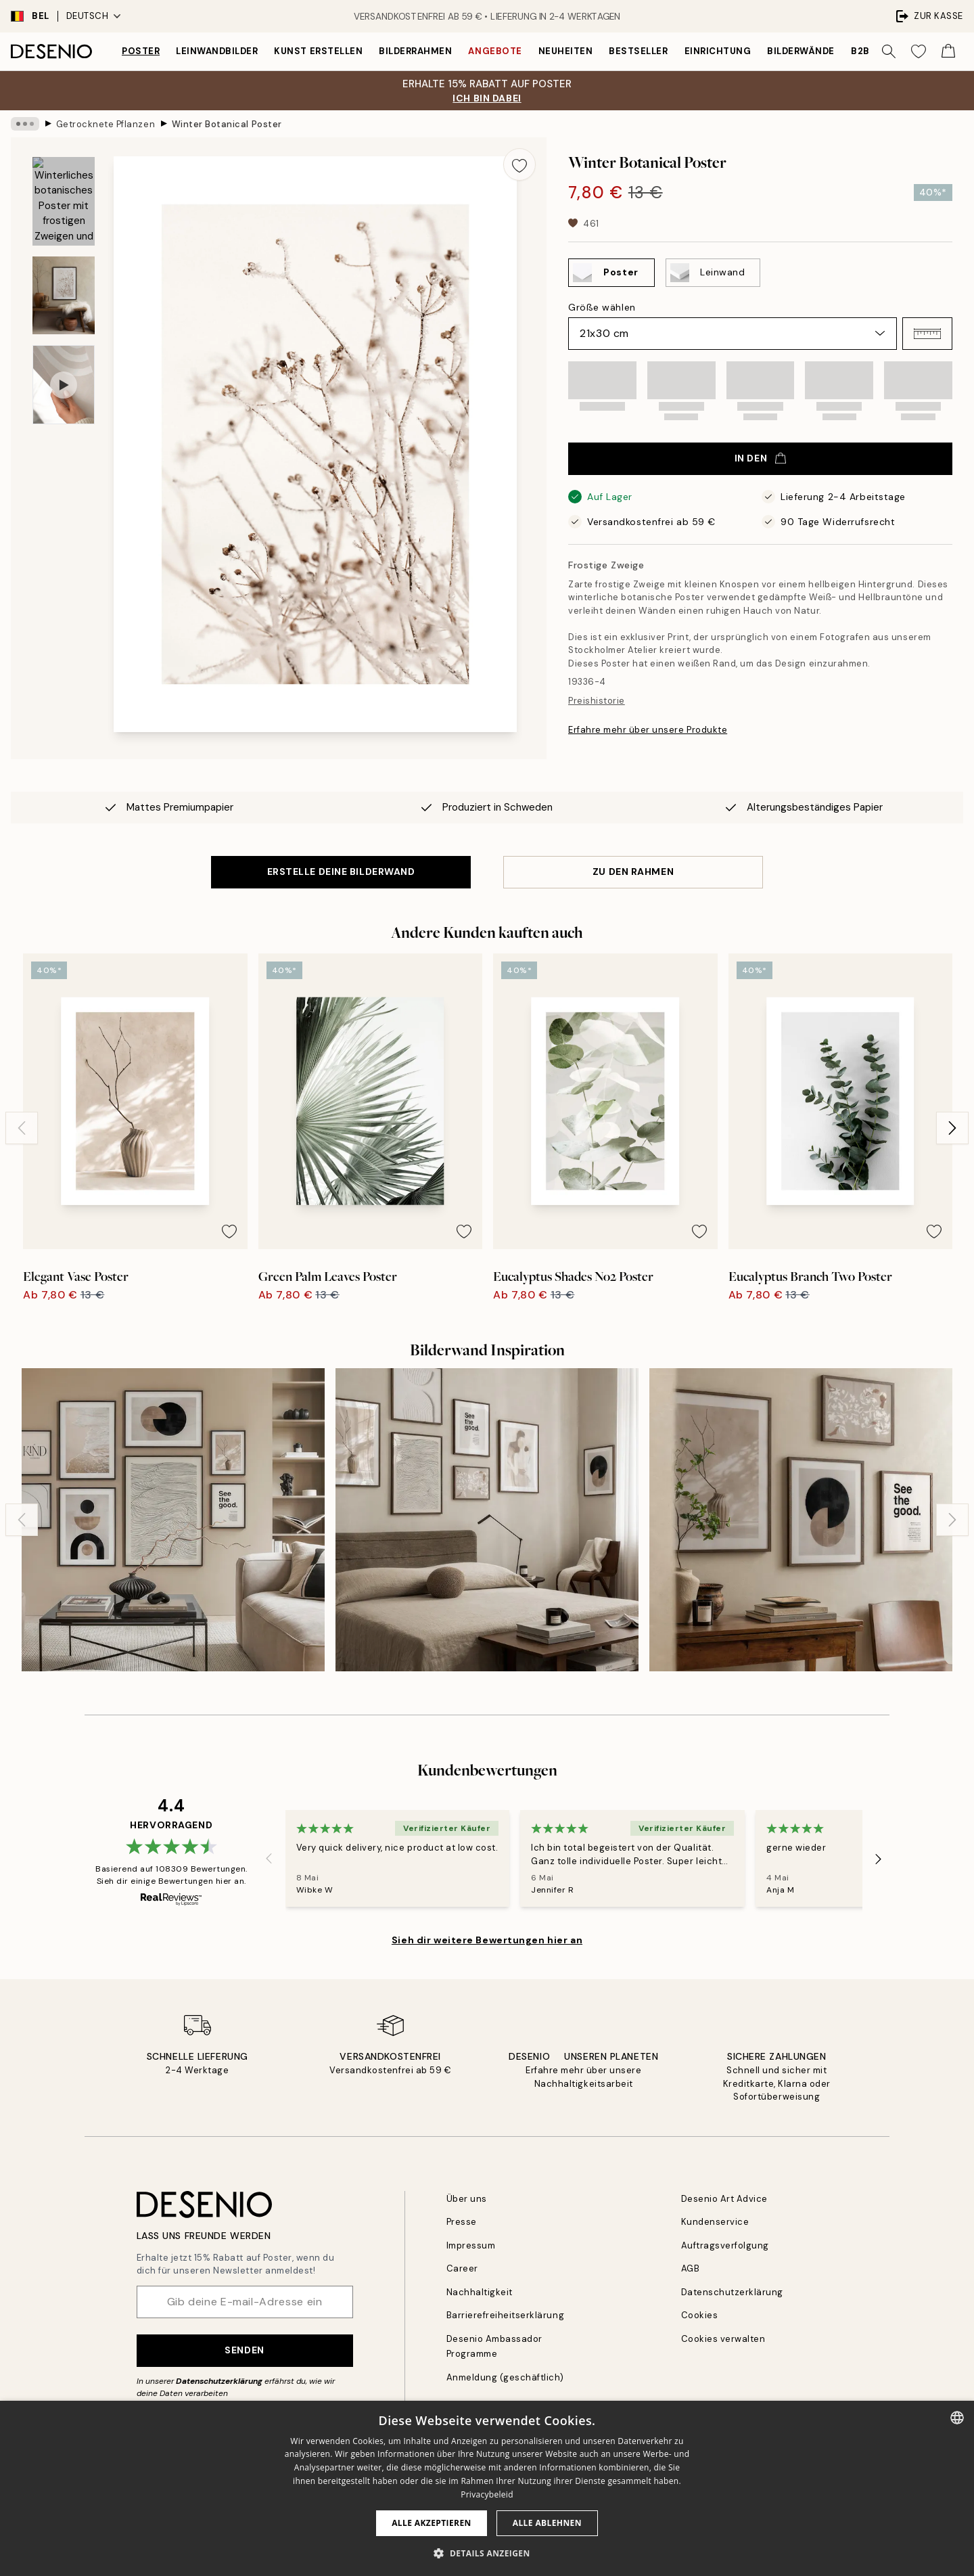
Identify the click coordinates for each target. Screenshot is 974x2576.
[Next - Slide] (952, 1128)
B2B (860, 51)
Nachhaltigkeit (479, 2292)
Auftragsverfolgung (725, 2245)
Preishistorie (596, 700)
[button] (927, 333)
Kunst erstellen (318, 51)
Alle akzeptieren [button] (431, 2523)
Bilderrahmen (415, 51)
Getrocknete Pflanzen (105, 123)
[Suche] (889, 51)
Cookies (699, 2315)
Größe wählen (602, 307)
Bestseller (638, 51)
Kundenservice (715, 2222)
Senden (244, 2350)
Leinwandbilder (217, 51)
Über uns (466, 2199)
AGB (690, 2268)
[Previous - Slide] (21, 1128)
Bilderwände (801, 51)
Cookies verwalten (723, 2339)
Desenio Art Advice (724, 2199)
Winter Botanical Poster (227, 123)
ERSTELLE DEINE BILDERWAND (341, 871)
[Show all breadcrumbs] (25, 124)
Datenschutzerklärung (219, 2381)
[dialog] (487, 2488)
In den (760, 458)
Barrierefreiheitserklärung (505, 2315)
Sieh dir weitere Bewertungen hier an (487, 1940)
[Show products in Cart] (948, 51)
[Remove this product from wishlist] (519, 164)
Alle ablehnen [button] (547, 2523)
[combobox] (957, 2417)
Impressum (471, 2245)
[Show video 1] (63, 384)
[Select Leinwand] (713, 272)
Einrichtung (718, 51)
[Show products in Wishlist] (918, 51)
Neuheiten (565, 51)
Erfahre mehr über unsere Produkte (647, 730)
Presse (461, 2222)
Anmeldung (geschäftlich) (505, 2377)
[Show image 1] (63, 201)
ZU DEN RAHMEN (633, 871)
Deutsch (93, 16)
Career (462, 2268)
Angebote (494, 51)
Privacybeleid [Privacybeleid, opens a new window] (487, 2494)
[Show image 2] (63, 295)
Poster (141, 51)
